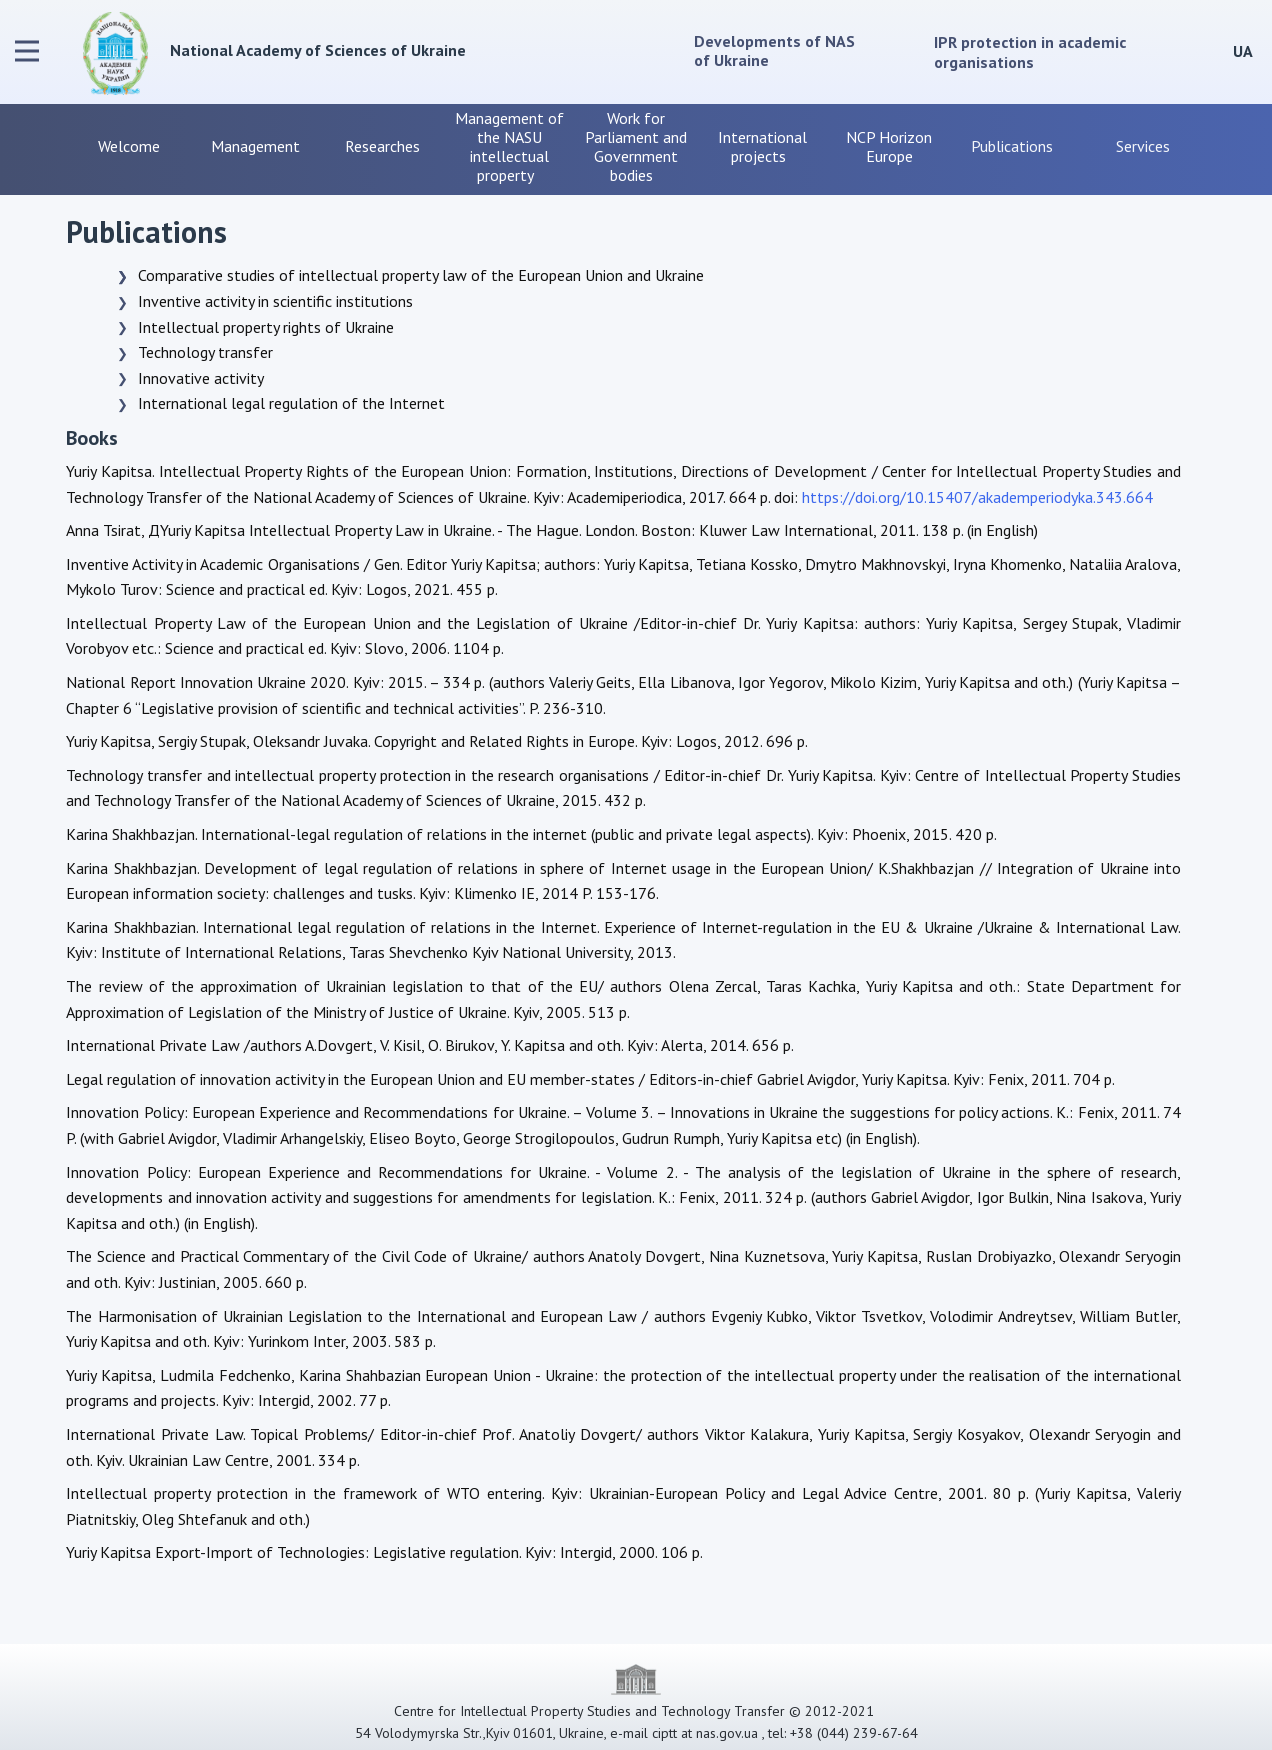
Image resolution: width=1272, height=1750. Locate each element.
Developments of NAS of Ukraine (776, 50)
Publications (1016, 146)
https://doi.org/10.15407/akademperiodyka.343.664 (977, 497)
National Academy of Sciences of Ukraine (318, 50)
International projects (762, 146)
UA (1243, 51)
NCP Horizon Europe (889, 146)
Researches (382, 146)
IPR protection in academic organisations (1030, 52)
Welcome (129, 146)
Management (255, 146)
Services (1143, 146)
